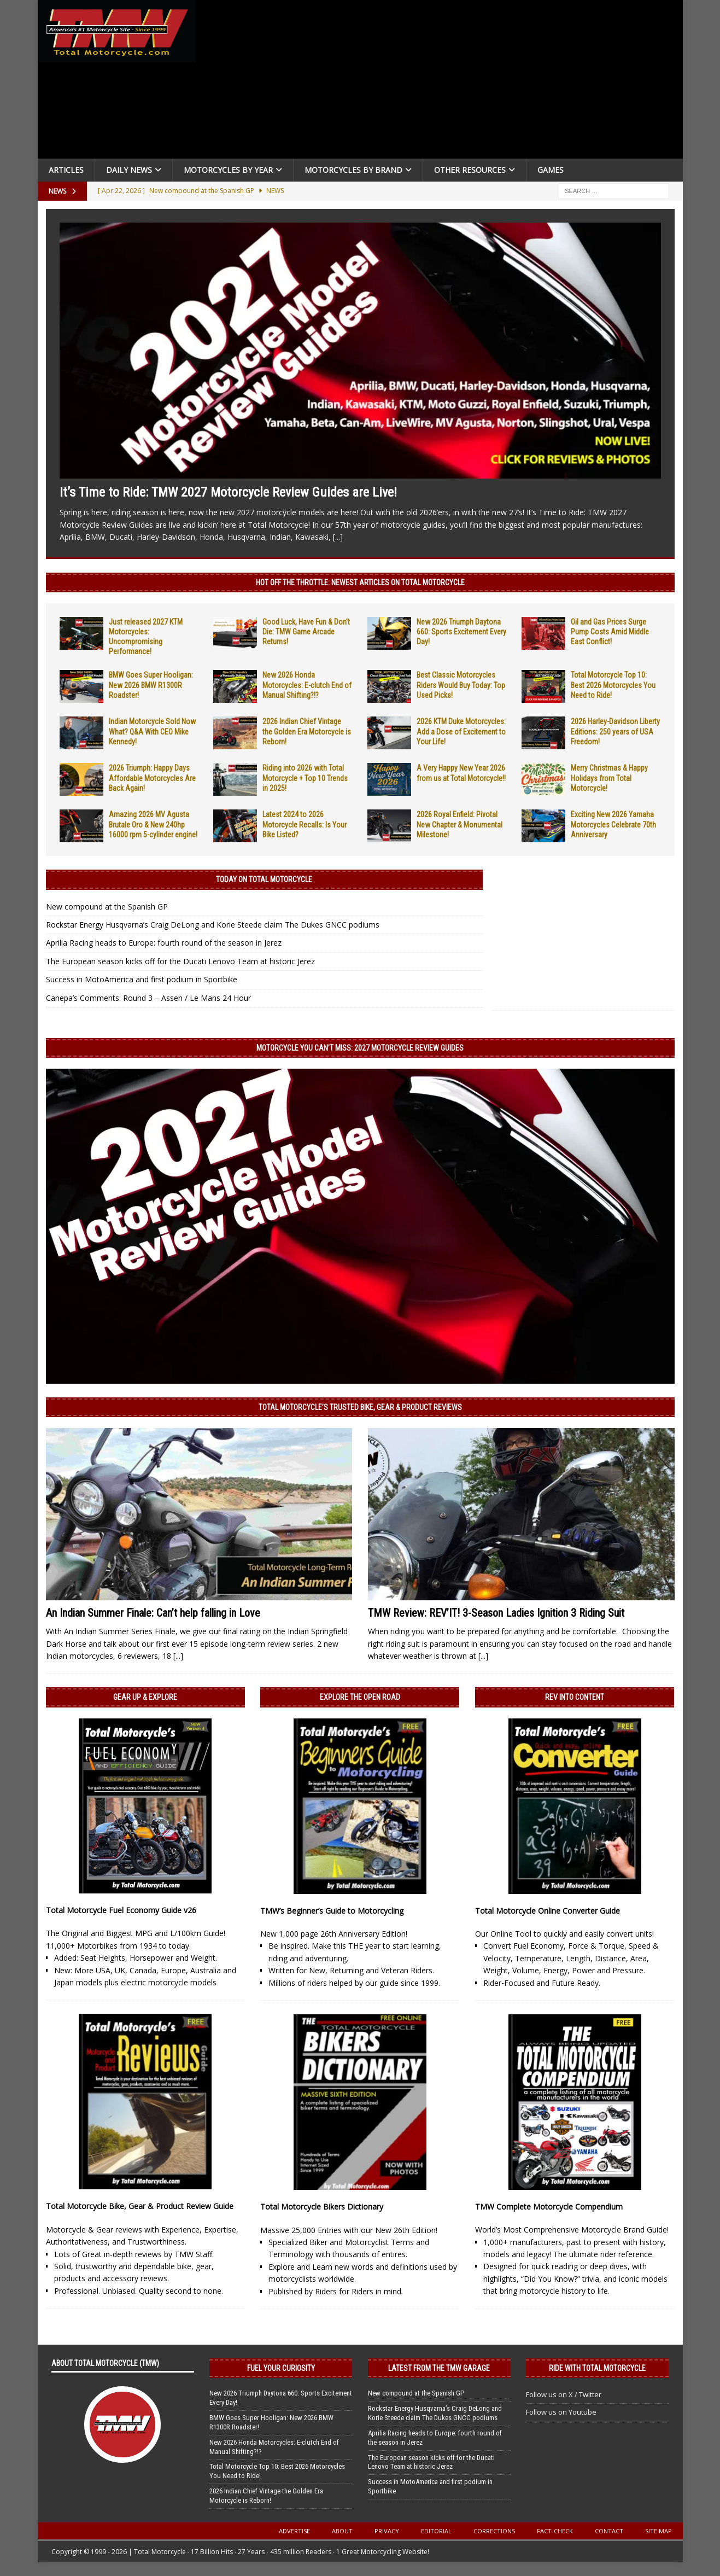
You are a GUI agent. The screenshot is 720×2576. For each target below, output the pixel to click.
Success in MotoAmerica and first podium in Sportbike (141, 979)
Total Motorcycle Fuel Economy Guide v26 (121, 1910)
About (342, 2531)
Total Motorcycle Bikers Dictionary (321, 2206)
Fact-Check (555, 2531)
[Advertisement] (443, 82)
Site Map (658, 2531)
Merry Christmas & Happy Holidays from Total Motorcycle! (609, 778)
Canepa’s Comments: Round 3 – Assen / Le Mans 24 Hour (148, 998)
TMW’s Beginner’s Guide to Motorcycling (331, 1910)
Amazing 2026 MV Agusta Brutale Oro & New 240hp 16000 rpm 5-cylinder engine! (153, 824)
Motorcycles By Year (228, 170)
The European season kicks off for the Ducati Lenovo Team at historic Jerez (180, 961)
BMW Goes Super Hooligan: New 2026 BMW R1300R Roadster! (151, 685)
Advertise (294, 2531)
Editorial (436, 2531)
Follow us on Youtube (561, 2412)
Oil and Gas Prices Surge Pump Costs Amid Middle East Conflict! (610, 631)
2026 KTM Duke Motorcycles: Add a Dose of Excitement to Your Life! (461, 731)
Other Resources (470, 170)
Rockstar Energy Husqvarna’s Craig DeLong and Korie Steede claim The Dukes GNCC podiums (212, 924)
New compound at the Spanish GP (107, 906)
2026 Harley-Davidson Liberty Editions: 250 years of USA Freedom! (615, 731)
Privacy (386, 2531)
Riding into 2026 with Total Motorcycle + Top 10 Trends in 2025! (305, 778)
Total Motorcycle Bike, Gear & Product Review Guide (139, 2206)
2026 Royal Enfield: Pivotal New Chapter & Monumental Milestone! (459, 824)
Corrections (494, 2531)
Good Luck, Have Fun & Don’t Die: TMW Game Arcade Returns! (306, 631)
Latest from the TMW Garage (439, 2368)
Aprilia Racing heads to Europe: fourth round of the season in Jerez (164, 942)
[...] (338, 537)
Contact (609, 2531)
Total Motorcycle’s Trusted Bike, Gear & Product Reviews (360, 1407)
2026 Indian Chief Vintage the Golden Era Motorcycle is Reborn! (306, 731)
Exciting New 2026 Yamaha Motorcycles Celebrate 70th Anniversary (613, 824)
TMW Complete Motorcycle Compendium (549, 2206)
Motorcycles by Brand (353, 170)
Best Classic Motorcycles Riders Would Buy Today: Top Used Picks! (461, 685)
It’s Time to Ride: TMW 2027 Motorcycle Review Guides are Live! (228, 492)
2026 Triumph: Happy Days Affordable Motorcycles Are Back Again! (152, 778)
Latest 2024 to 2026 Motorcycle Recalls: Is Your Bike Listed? (304, 824)
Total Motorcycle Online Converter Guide (547, 1910)
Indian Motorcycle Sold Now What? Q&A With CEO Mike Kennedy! (152, 731)
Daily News (129, 170)
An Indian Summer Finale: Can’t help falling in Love (153, 1612)
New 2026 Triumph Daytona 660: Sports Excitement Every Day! (461, 631)
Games (550, 170)
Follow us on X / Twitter (563, 2394)
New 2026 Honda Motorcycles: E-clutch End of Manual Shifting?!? (307, 685)
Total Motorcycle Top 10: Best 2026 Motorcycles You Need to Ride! (613, 685)
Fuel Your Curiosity (281, 2368)
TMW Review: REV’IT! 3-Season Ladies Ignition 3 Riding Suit (496, 1612)
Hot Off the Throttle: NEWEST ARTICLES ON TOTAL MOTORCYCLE (360, 582)
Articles (66, 170)
